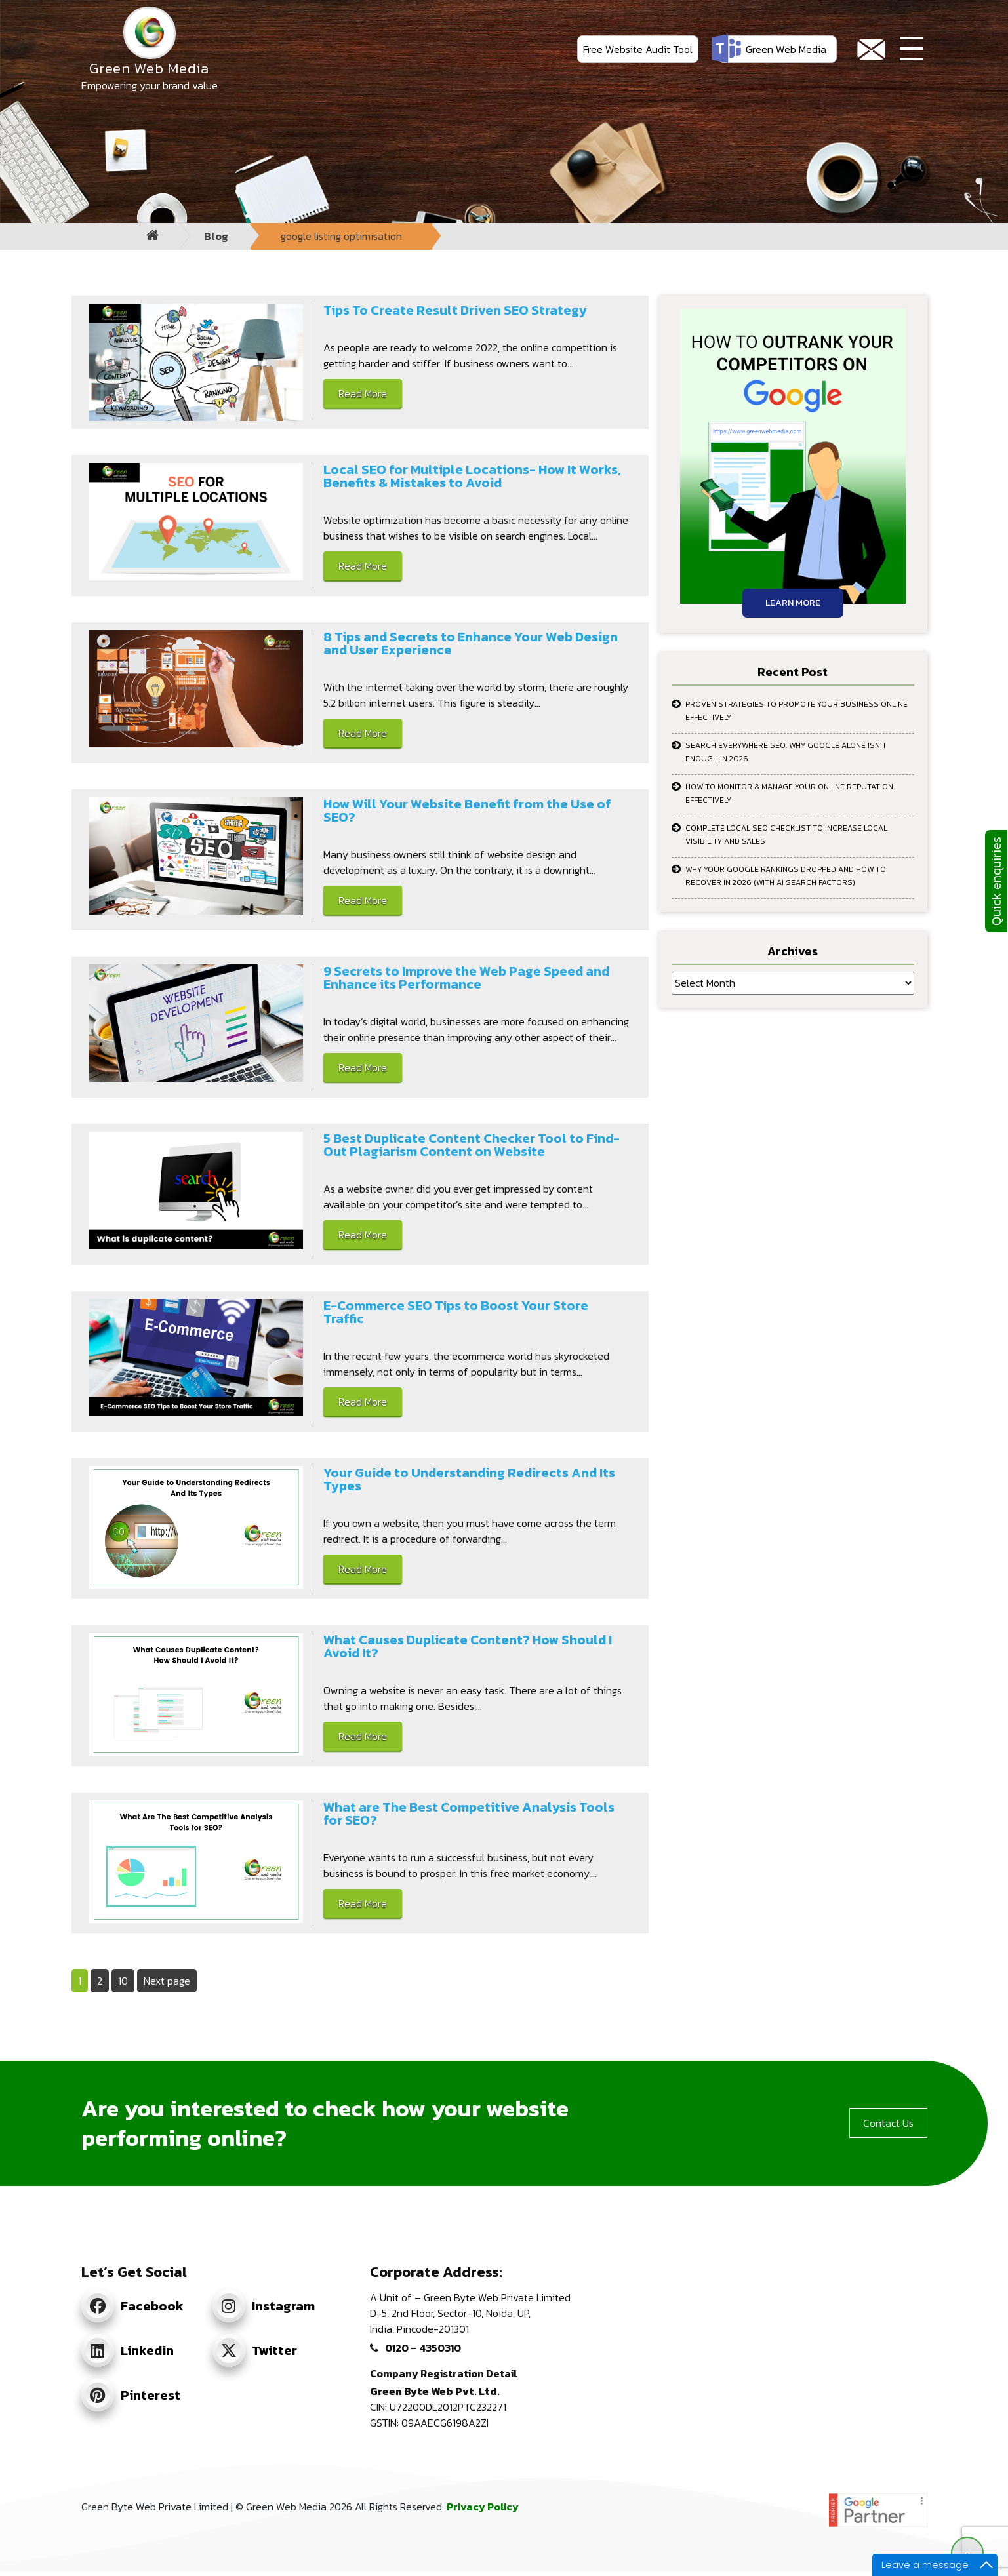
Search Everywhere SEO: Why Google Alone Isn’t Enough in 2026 (786, 752)
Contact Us (888, 2123)
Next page (167, 1981)
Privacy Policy (483, 2506)
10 (125, 1980)
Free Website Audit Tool (638, 49)
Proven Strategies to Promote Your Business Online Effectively (796, 710)
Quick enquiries (996, 881)
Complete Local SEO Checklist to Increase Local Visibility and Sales (786, 834)
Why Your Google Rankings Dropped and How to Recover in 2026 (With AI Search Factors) (785, 875)
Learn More (792, 603)
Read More (362, 393)
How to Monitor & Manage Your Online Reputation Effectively (789, 793)
